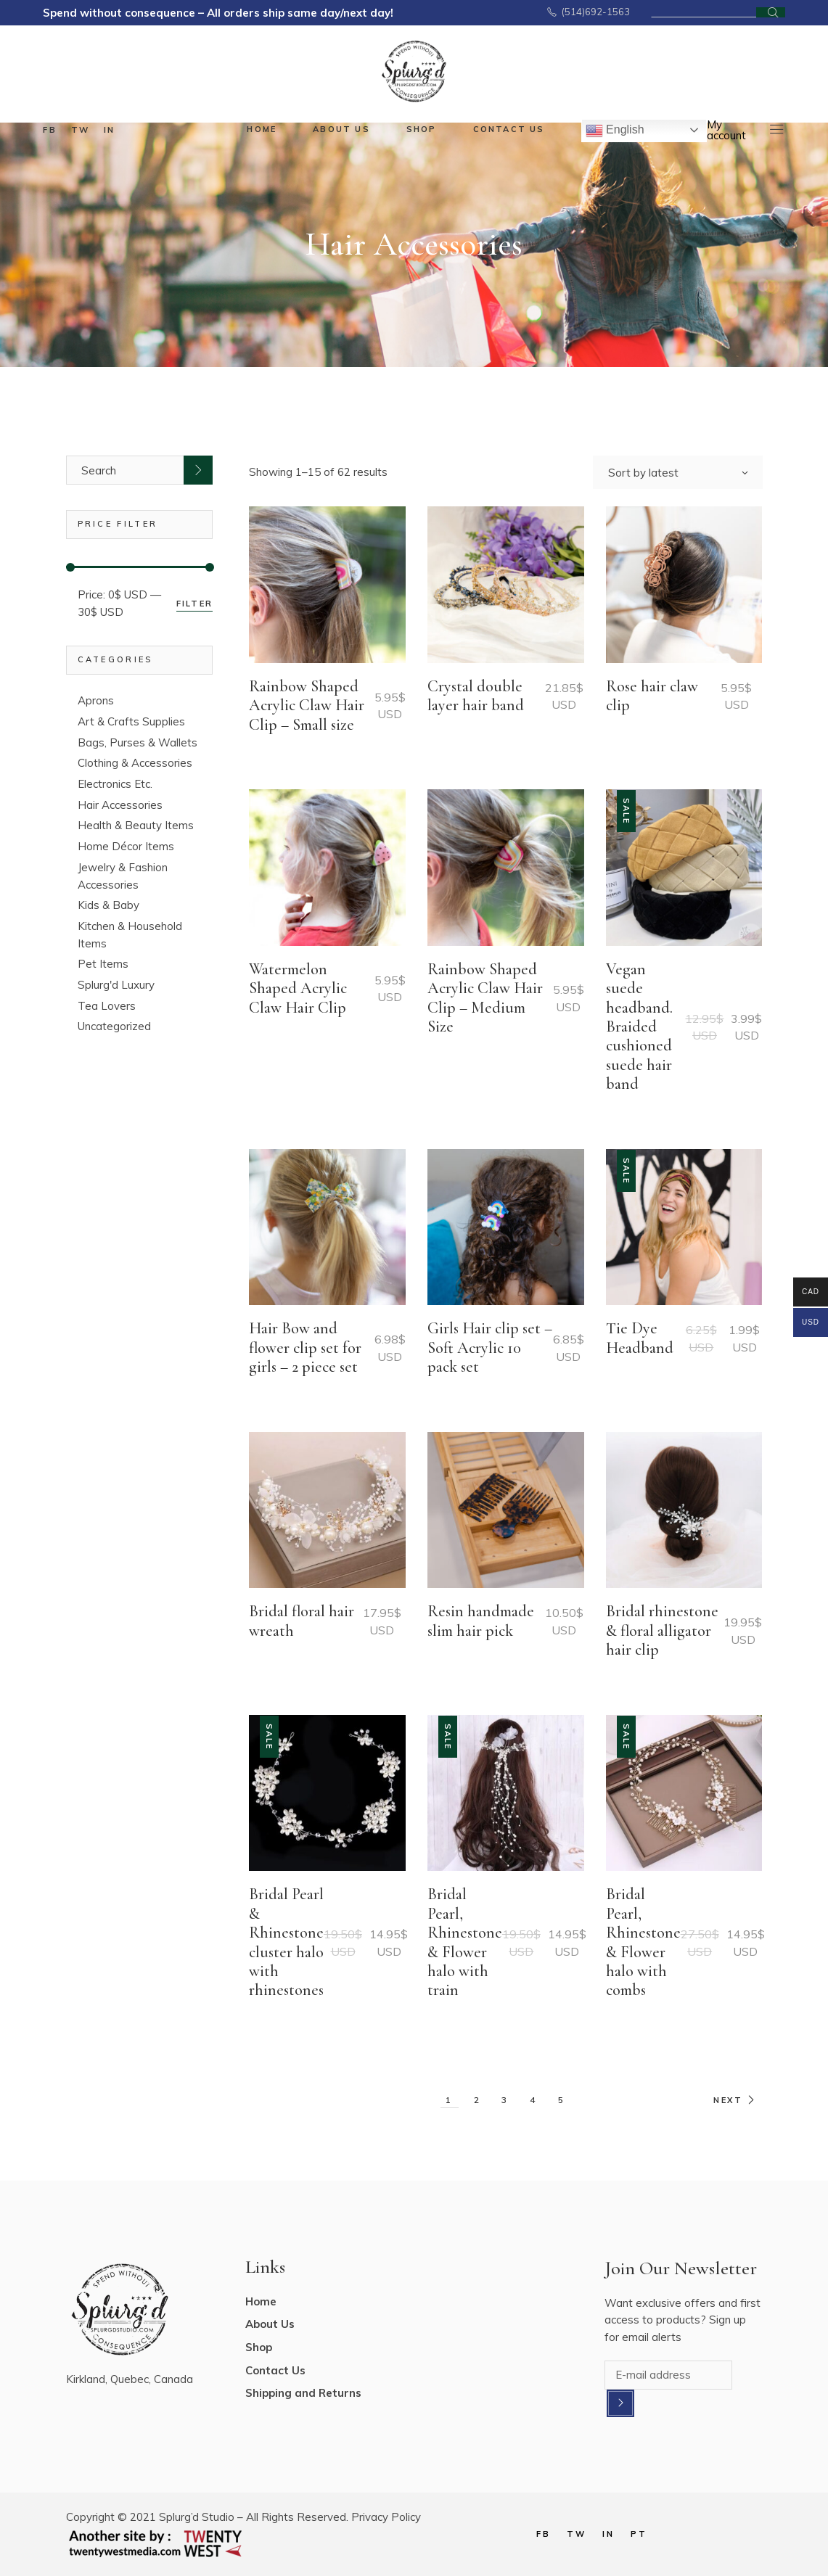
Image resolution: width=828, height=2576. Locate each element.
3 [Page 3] (505, 2099)
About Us (270, 2324)
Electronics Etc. (115, 784)
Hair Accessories (120, 805)
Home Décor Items (126, 846)
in (109, 130)
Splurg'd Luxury (116, 985)
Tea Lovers (107, 1006)
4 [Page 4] (534, 2099)
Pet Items (103, 964)
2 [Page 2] (478, 2099)
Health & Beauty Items (136, 825)
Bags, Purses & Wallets (137, 742)
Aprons (96, 700)
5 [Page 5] (562, 2099)
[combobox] (678, 472)
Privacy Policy (386, 2517)
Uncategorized (114, 1026)
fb (49, 130)
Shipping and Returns (303, 2393)
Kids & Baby (108, 905)
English (615, 130)
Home (260, 2301)
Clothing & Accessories (135, 763)
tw (80, 130)
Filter (194, 603)
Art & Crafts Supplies (131, 721)
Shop (258, 2347)
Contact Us (275, 2370)
